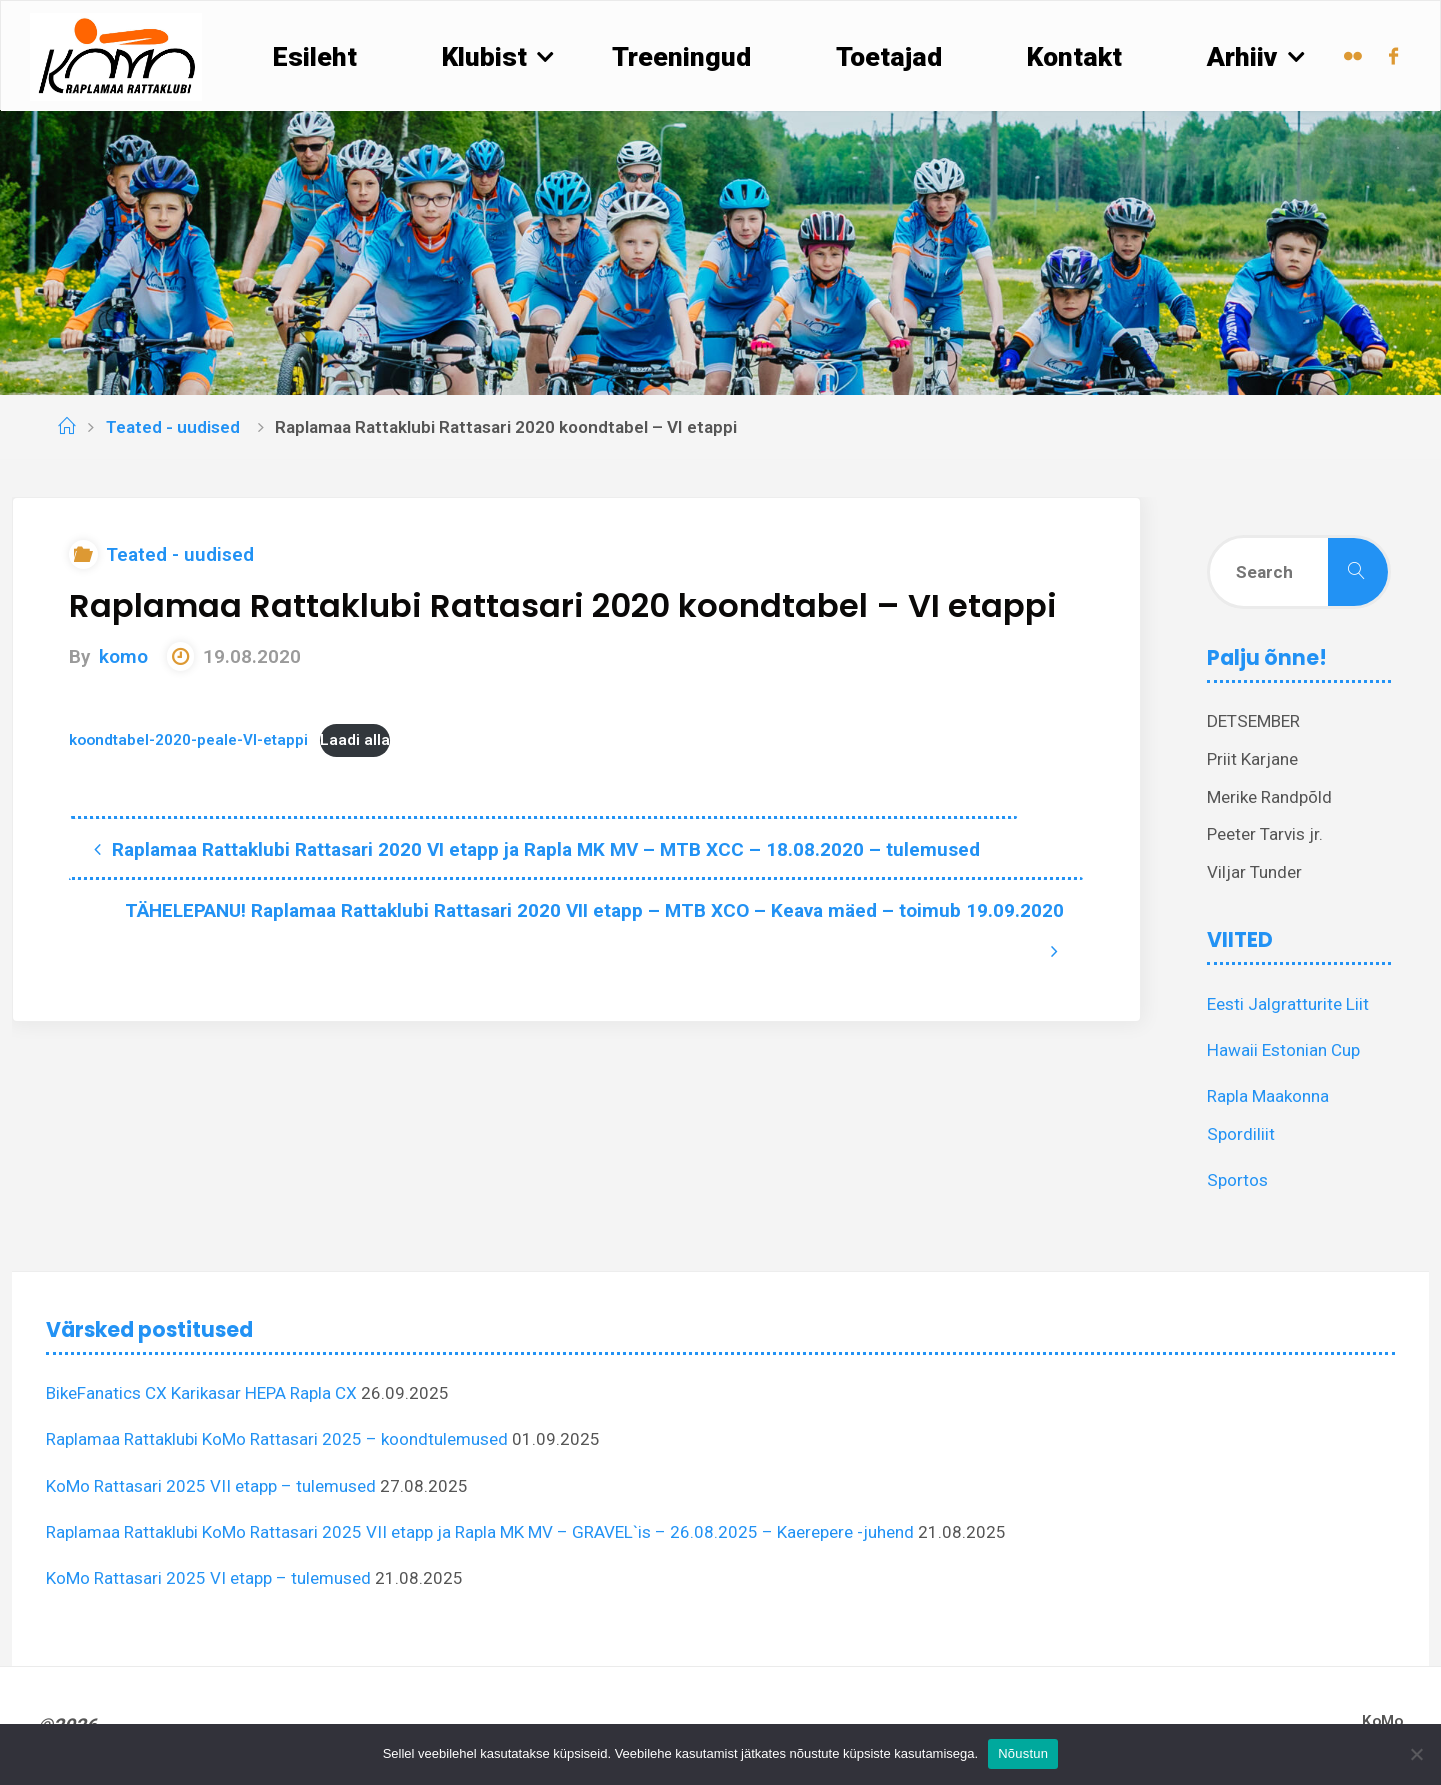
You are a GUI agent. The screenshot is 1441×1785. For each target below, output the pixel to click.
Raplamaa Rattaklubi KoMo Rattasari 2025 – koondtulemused (277, 1439)
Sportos (1237, 1180)
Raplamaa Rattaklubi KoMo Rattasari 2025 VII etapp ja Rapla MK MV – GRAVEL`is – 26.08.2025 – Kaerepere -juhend (480, 1532)
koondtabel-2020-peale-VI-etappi (188, 740)
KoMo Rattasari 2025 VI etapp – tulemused (208, 1578)
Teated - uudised (173, 427)
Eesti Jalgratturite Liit (1288, 1004)
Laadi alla (355, 740)
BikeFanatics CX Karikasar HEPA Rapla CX (201, 1393)
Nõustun (1023, 1753)
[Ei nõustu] (1416, 1754)
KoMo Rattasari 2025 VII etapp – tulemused (211, 1486)
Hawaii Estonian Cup (1283, 1050)
